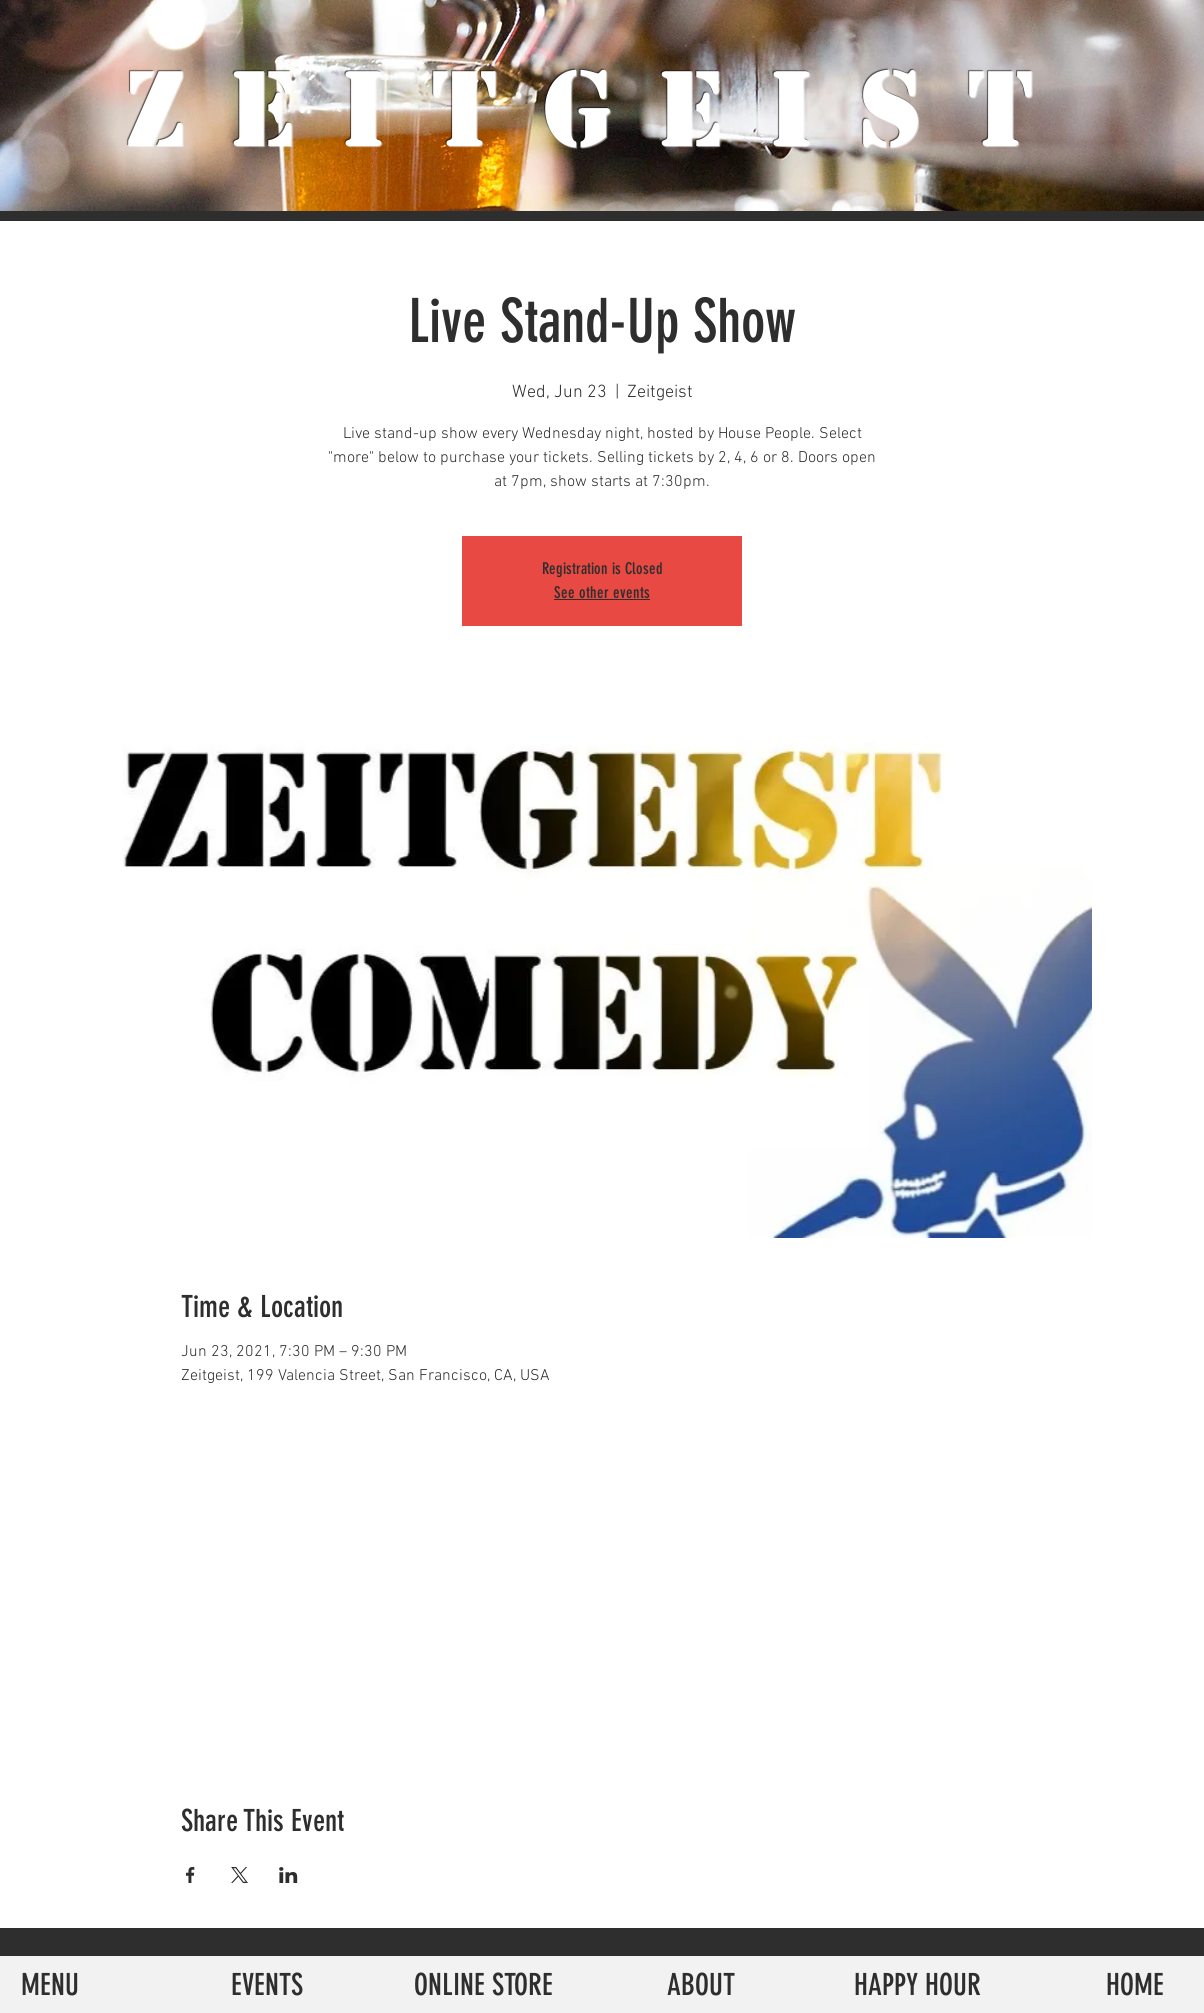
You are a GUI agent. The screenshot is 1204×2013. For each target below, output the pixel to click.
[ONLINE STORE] (483, 1984)
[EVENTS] (266, 1984)
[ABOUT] (700, 1984)
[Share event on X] (239, 1875)
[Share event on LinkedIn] (288, 1875)
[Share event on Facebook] (190, 1875)
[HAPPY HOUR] (917, 1984)
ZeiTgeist (602, 110)
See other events (602, 592)
